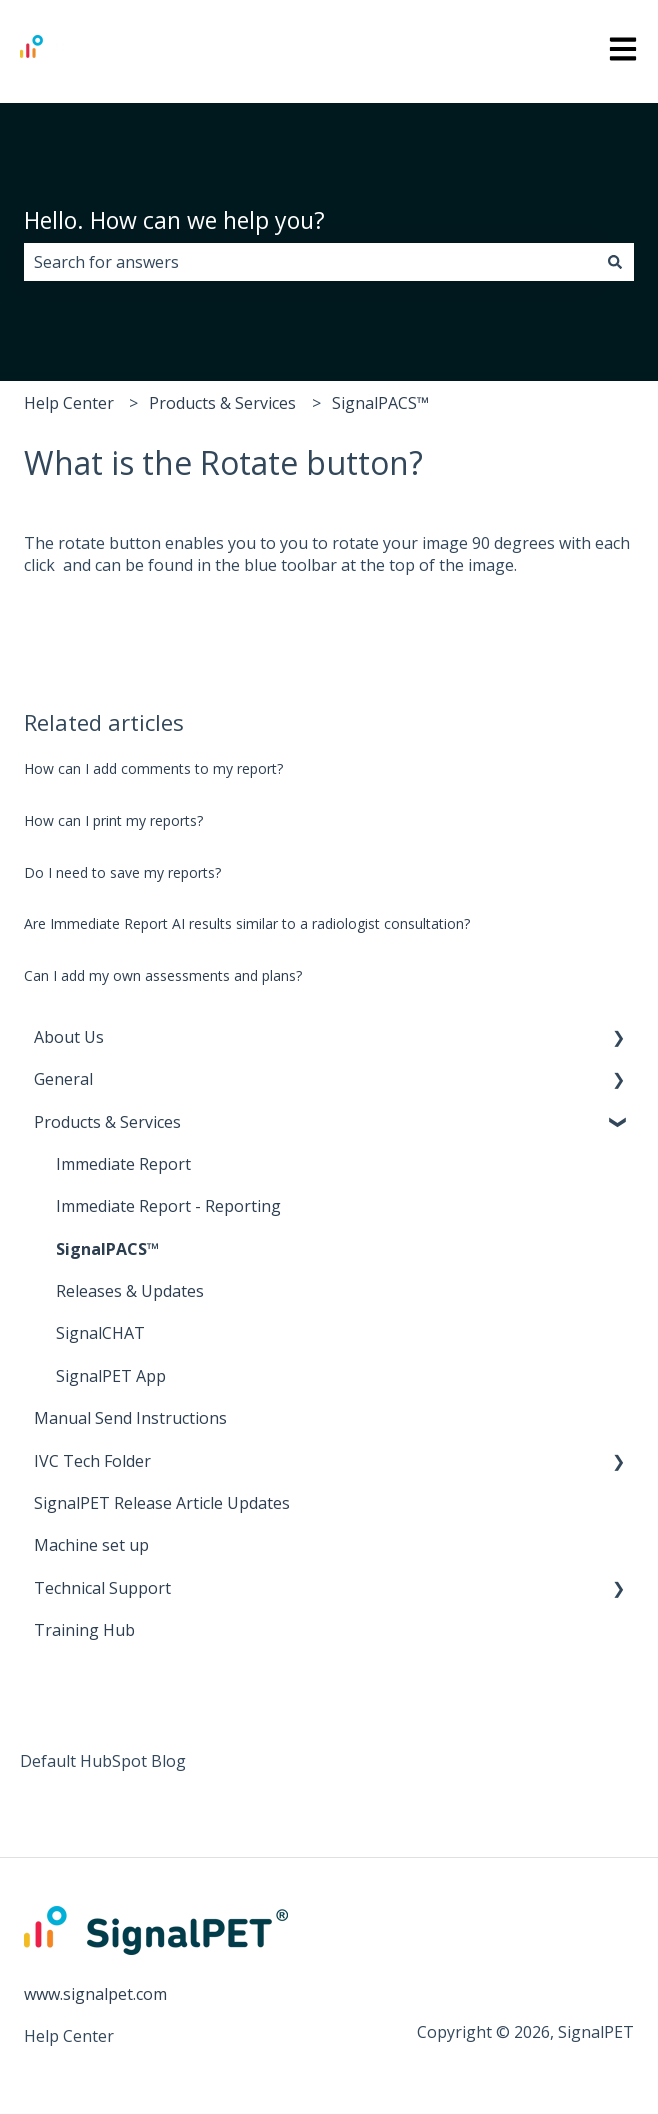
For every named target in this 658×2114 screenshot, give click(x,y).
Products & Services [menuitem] (107, 1122)
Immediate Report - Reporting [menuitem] (168, 1206)
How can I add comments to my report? (153, 768)
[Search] (615, 262)
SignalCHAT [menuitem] (100, 1333)
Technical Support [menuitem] (102, 1588)
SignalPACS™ (380, 403)
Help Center (69, 403)
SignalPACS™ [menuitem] (107, 1249)
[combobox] (310, 262)
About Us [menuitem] (69, 1037)
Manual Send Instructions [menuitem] (130, 1418)
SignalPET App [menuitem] (111, 1376)
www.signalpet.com (95, 1994)
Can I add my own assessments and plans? (163, 975)
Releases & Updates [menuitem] (130, 1291)
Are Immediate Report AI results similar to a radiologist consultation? (247, 923)
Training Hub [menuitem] (84, 1630)
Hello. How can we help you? (174, 220)
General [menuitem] (63, 1079)
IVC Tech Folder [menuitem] (92, 1461)
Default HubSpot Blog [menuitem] (103, 1761)
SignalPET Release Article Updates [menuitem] (162, 1503)
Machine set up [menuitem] (91, 1545)
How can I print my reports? (113, 820)
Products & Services (222, 403)
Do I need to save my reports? (122, 872)
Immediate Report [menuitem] (123, 1164)
